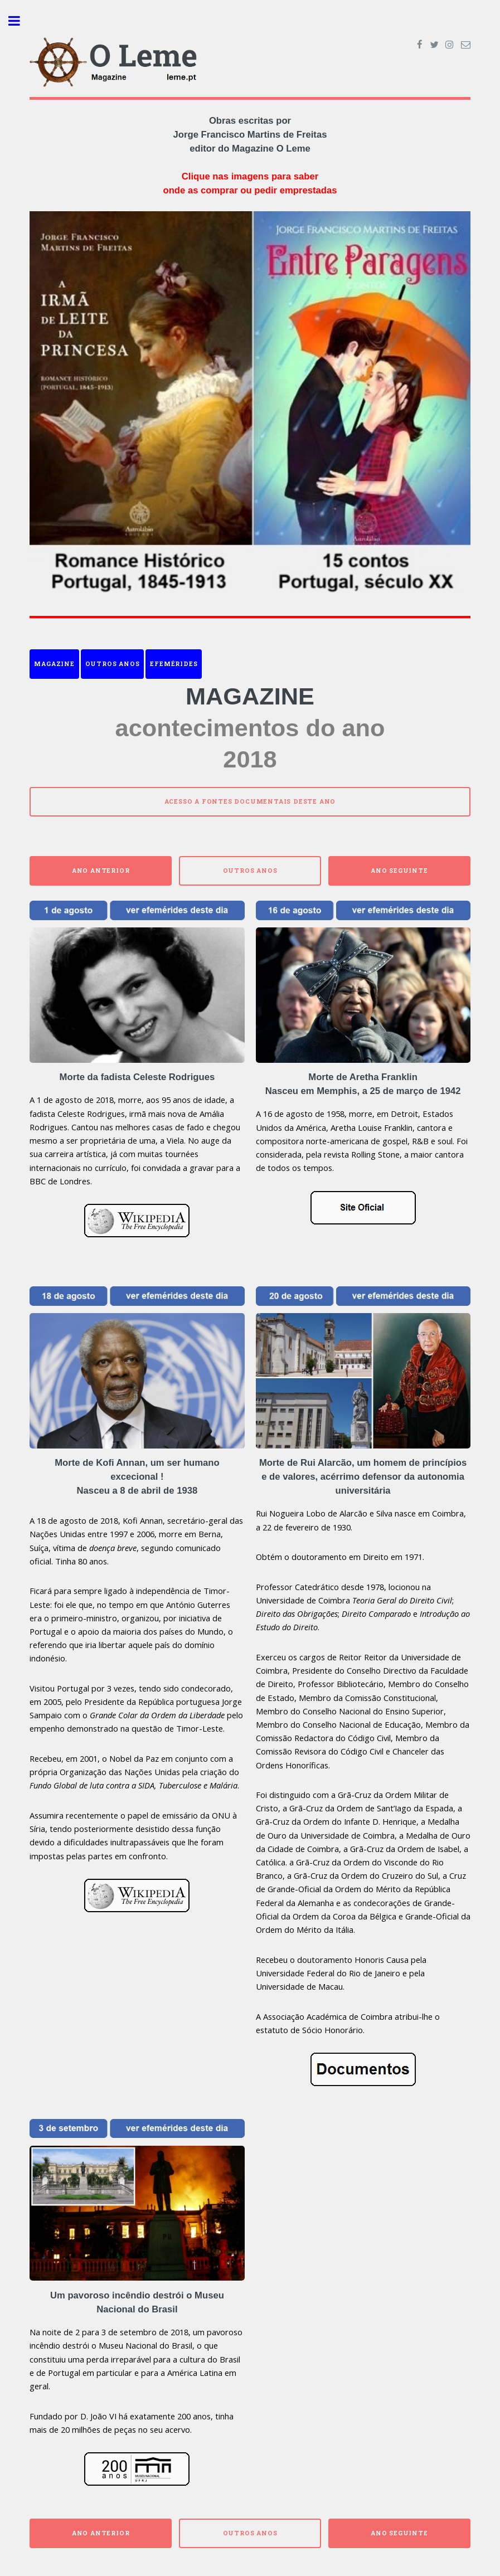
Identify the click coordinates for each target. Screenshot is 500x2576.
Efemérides (173, 664)
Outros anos (112, 664)
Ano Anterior (101, 870)
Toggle (20, 21)
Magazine (54, 664)
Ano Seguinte (399, 870)
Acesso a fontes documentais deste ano (250, 801)
